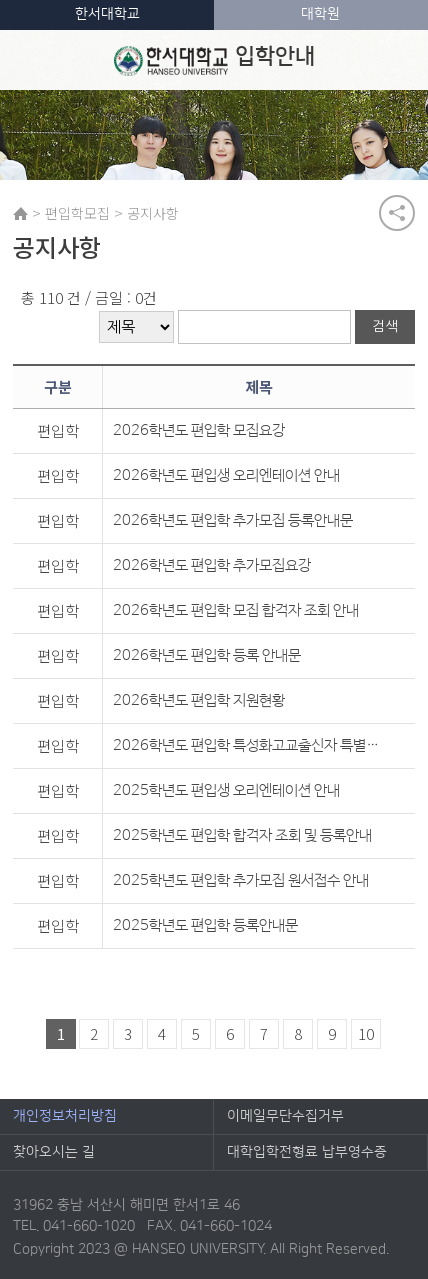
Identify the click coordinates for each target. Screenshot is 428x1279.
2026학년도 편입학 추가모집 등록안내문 (233, 520)
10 (366, 1033)
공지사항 (153, 213)
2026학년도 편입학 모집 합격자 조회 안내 (236, 610)
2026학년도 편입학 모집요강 (199, 430)
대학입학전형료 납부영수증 (307, 1152)
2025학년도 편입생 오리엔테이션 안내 (226, 790)
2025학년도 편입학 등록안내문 (205, 925)
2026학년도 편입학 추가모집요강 (212, 565)
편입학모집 (77, 213)
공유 (397, 213)
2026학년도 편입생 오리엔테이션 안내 (226, 475)
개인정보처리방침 (65, 1116)
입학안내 (214, 60)
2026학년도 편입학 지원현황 (199, 700)
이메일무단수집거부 (285, 1116)
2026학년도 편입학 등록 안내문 (207, 655)
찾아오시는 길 (54, 1152)
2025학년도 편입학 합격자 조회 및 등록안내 (242, 835)
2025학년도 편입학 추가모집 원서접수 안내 (241, 880)
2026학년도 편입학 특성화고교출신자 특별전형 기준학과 (248, 745)
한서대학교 (107, 14)
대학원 (320, 14)
